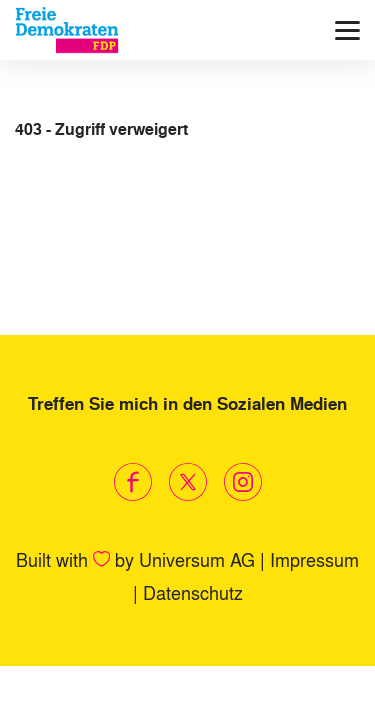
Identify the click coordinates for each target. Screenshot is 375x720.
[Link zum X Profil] (187, 482)
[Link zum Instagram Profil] (242, 482)
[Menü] (347, 30)
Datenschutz (193, 592)
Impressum (314, 559)
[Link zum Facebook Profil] (132, 482)
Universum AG (197, 559)
